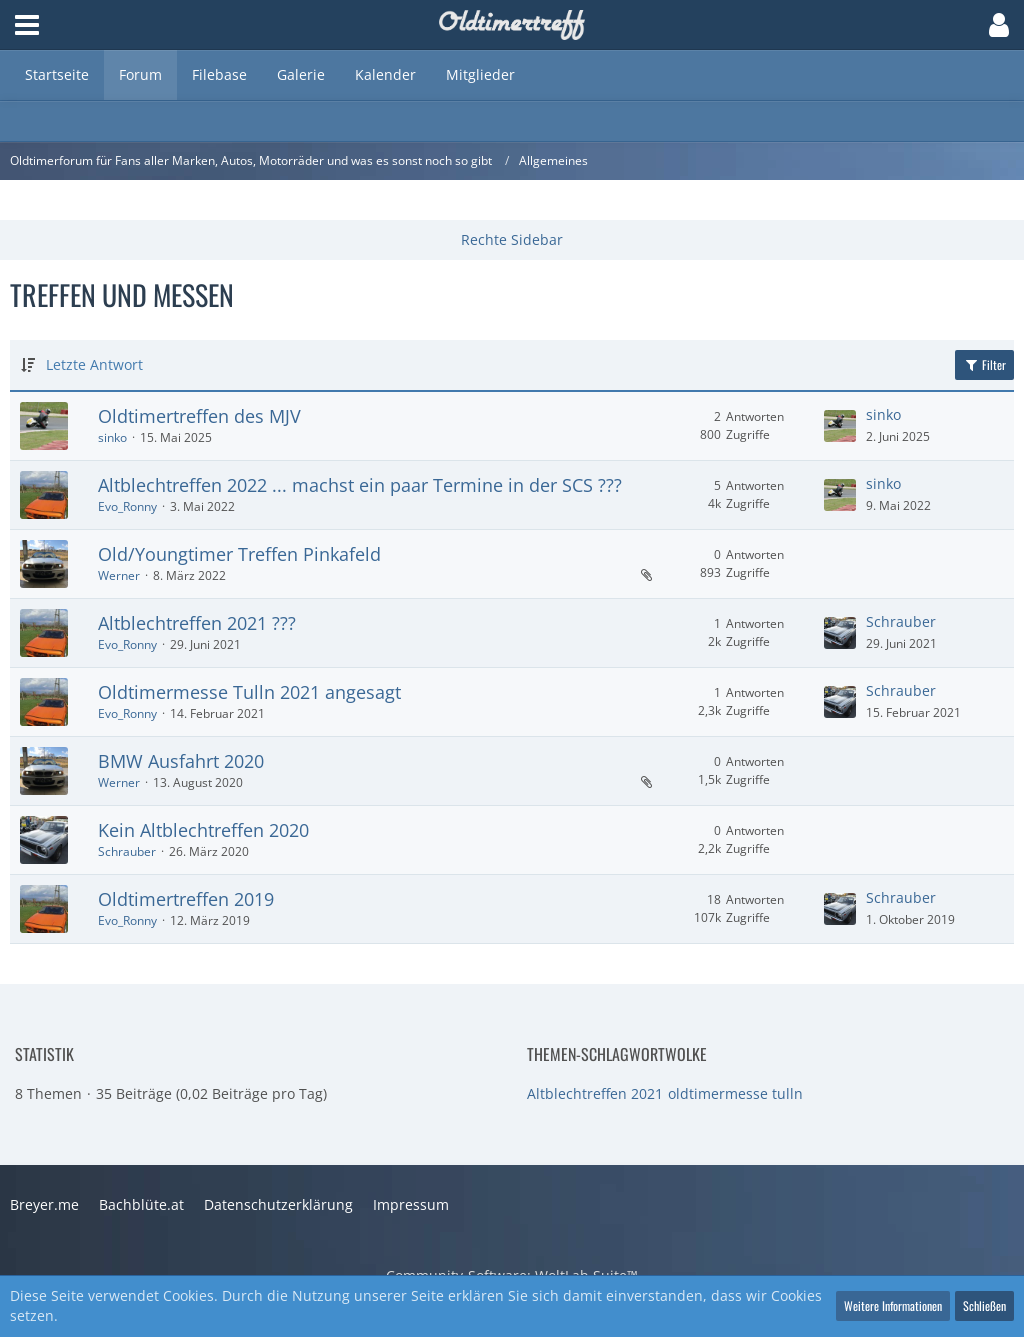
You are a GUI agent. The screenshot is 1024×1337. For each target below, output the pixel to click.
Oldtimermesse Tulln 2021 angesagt (249, 692)
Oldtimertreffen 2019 (186, 899)
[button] (27, 25)
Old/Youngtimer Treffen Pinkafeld (239, 554)
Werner (119, 575)
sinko (112, 437)
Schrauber (901, 621)
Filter (984, 364)
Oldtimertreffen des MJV (199, 416)
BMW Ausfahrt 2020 (181, 761)
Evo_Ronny (127, 506)
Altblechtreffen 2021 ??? (197, 623)
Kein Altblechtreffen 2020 (203, 830)
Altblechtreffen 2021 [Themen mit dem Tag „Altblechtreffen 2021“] (595, 1093)
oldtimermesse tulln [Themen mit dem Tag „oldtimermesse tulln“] (735, 1093)
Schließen (984, 1305)
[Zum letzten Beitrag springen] (840, 426)
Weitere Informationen (893, 1305)
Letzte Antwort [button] (94, 364)
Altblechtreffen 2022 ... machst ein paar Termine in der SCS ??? (360, 485)
